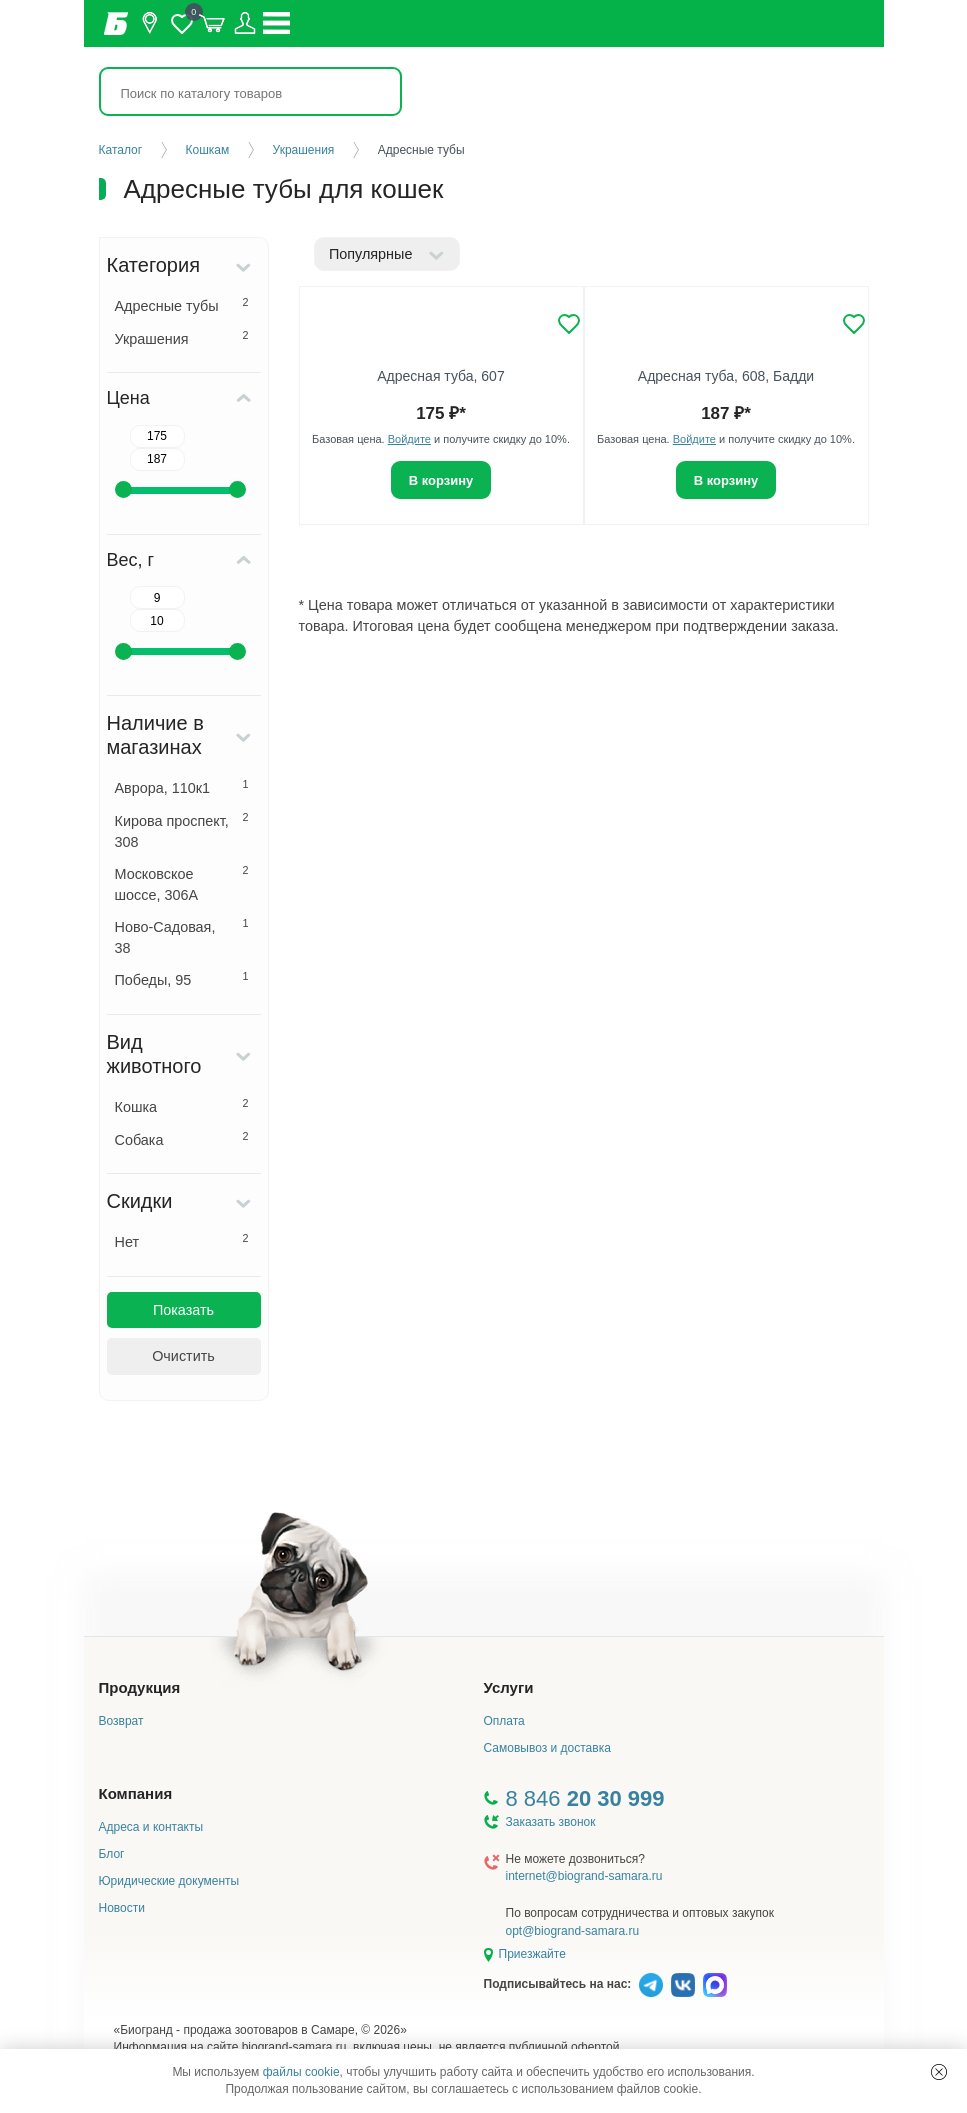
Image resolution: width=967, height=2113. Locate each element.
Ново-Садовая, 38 (182, 936)
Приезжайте (532, 1954)
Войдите (409, 439)
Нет (182, 1241)
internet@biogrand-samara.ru (584, 1876)
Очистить (183, 1356)
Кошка (182, 1106)
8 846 (585, 1798)
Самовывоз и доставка (547, 1748)
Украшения (182, 338)
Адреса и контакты (151, 1827)
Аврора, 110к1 (182, 787)
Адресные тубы (182, 305)
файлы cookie (301, 2072)
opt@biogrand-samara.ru (573, 1931)
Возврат (121, 1721)
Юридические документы (169, 1881)
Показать (183, 1310)
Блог (112, 1854)
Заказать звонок (551, 1822)
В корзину (441, 480)
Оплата (504, 1721)
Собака (182, 1139)
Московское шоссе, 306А (182, 883)
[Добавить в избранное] (569, 324)
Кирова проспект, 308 (182, 830)
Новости (122, 1908)
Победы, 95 (182, 979)
